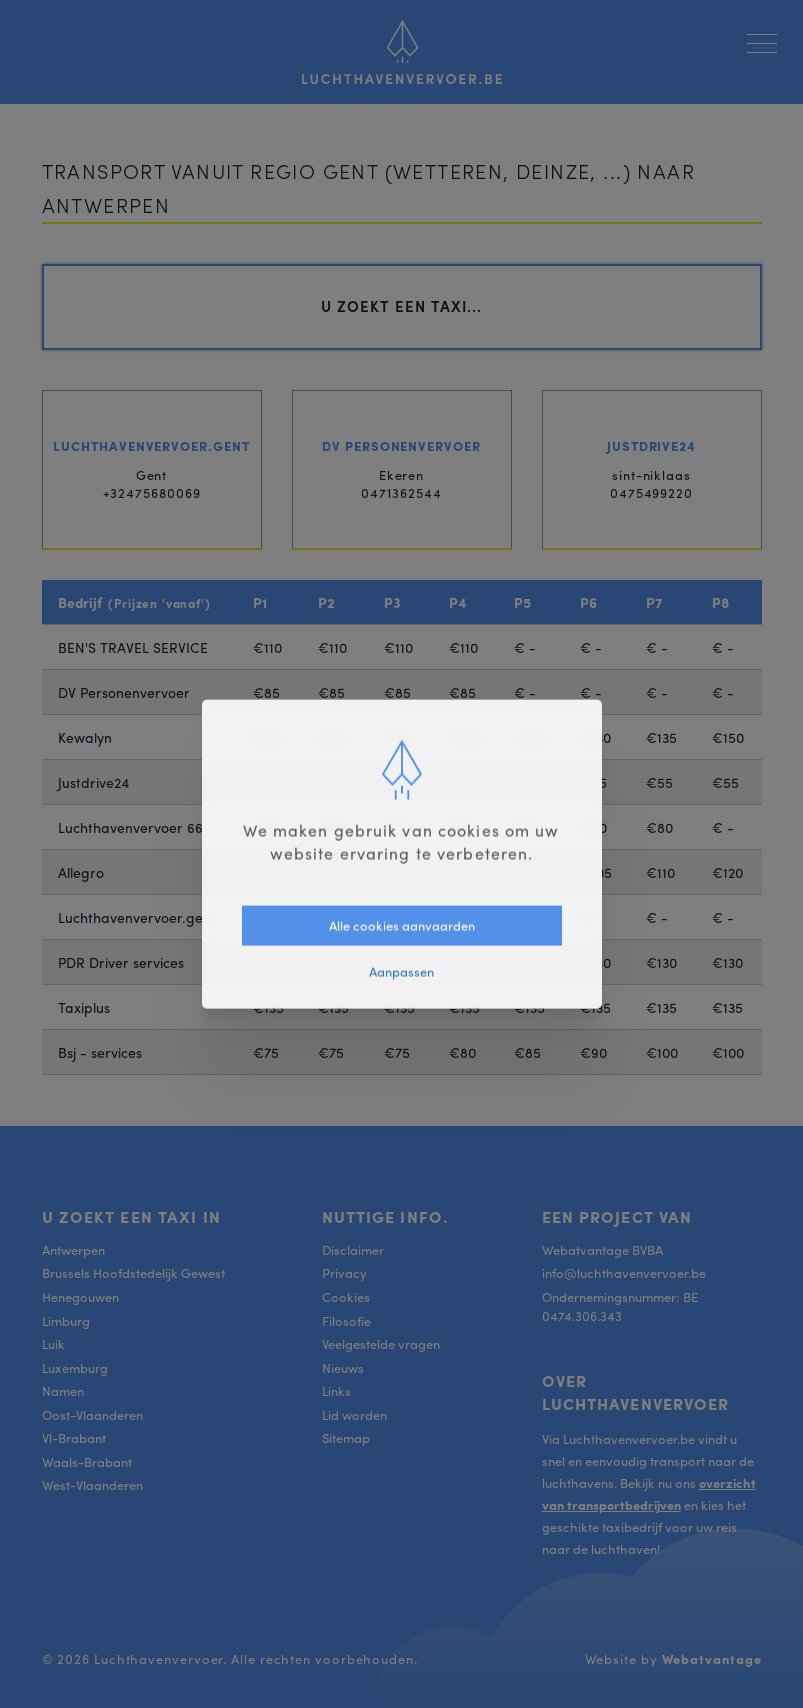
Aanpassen (401, 971)
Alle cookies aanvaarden (402, 924)
